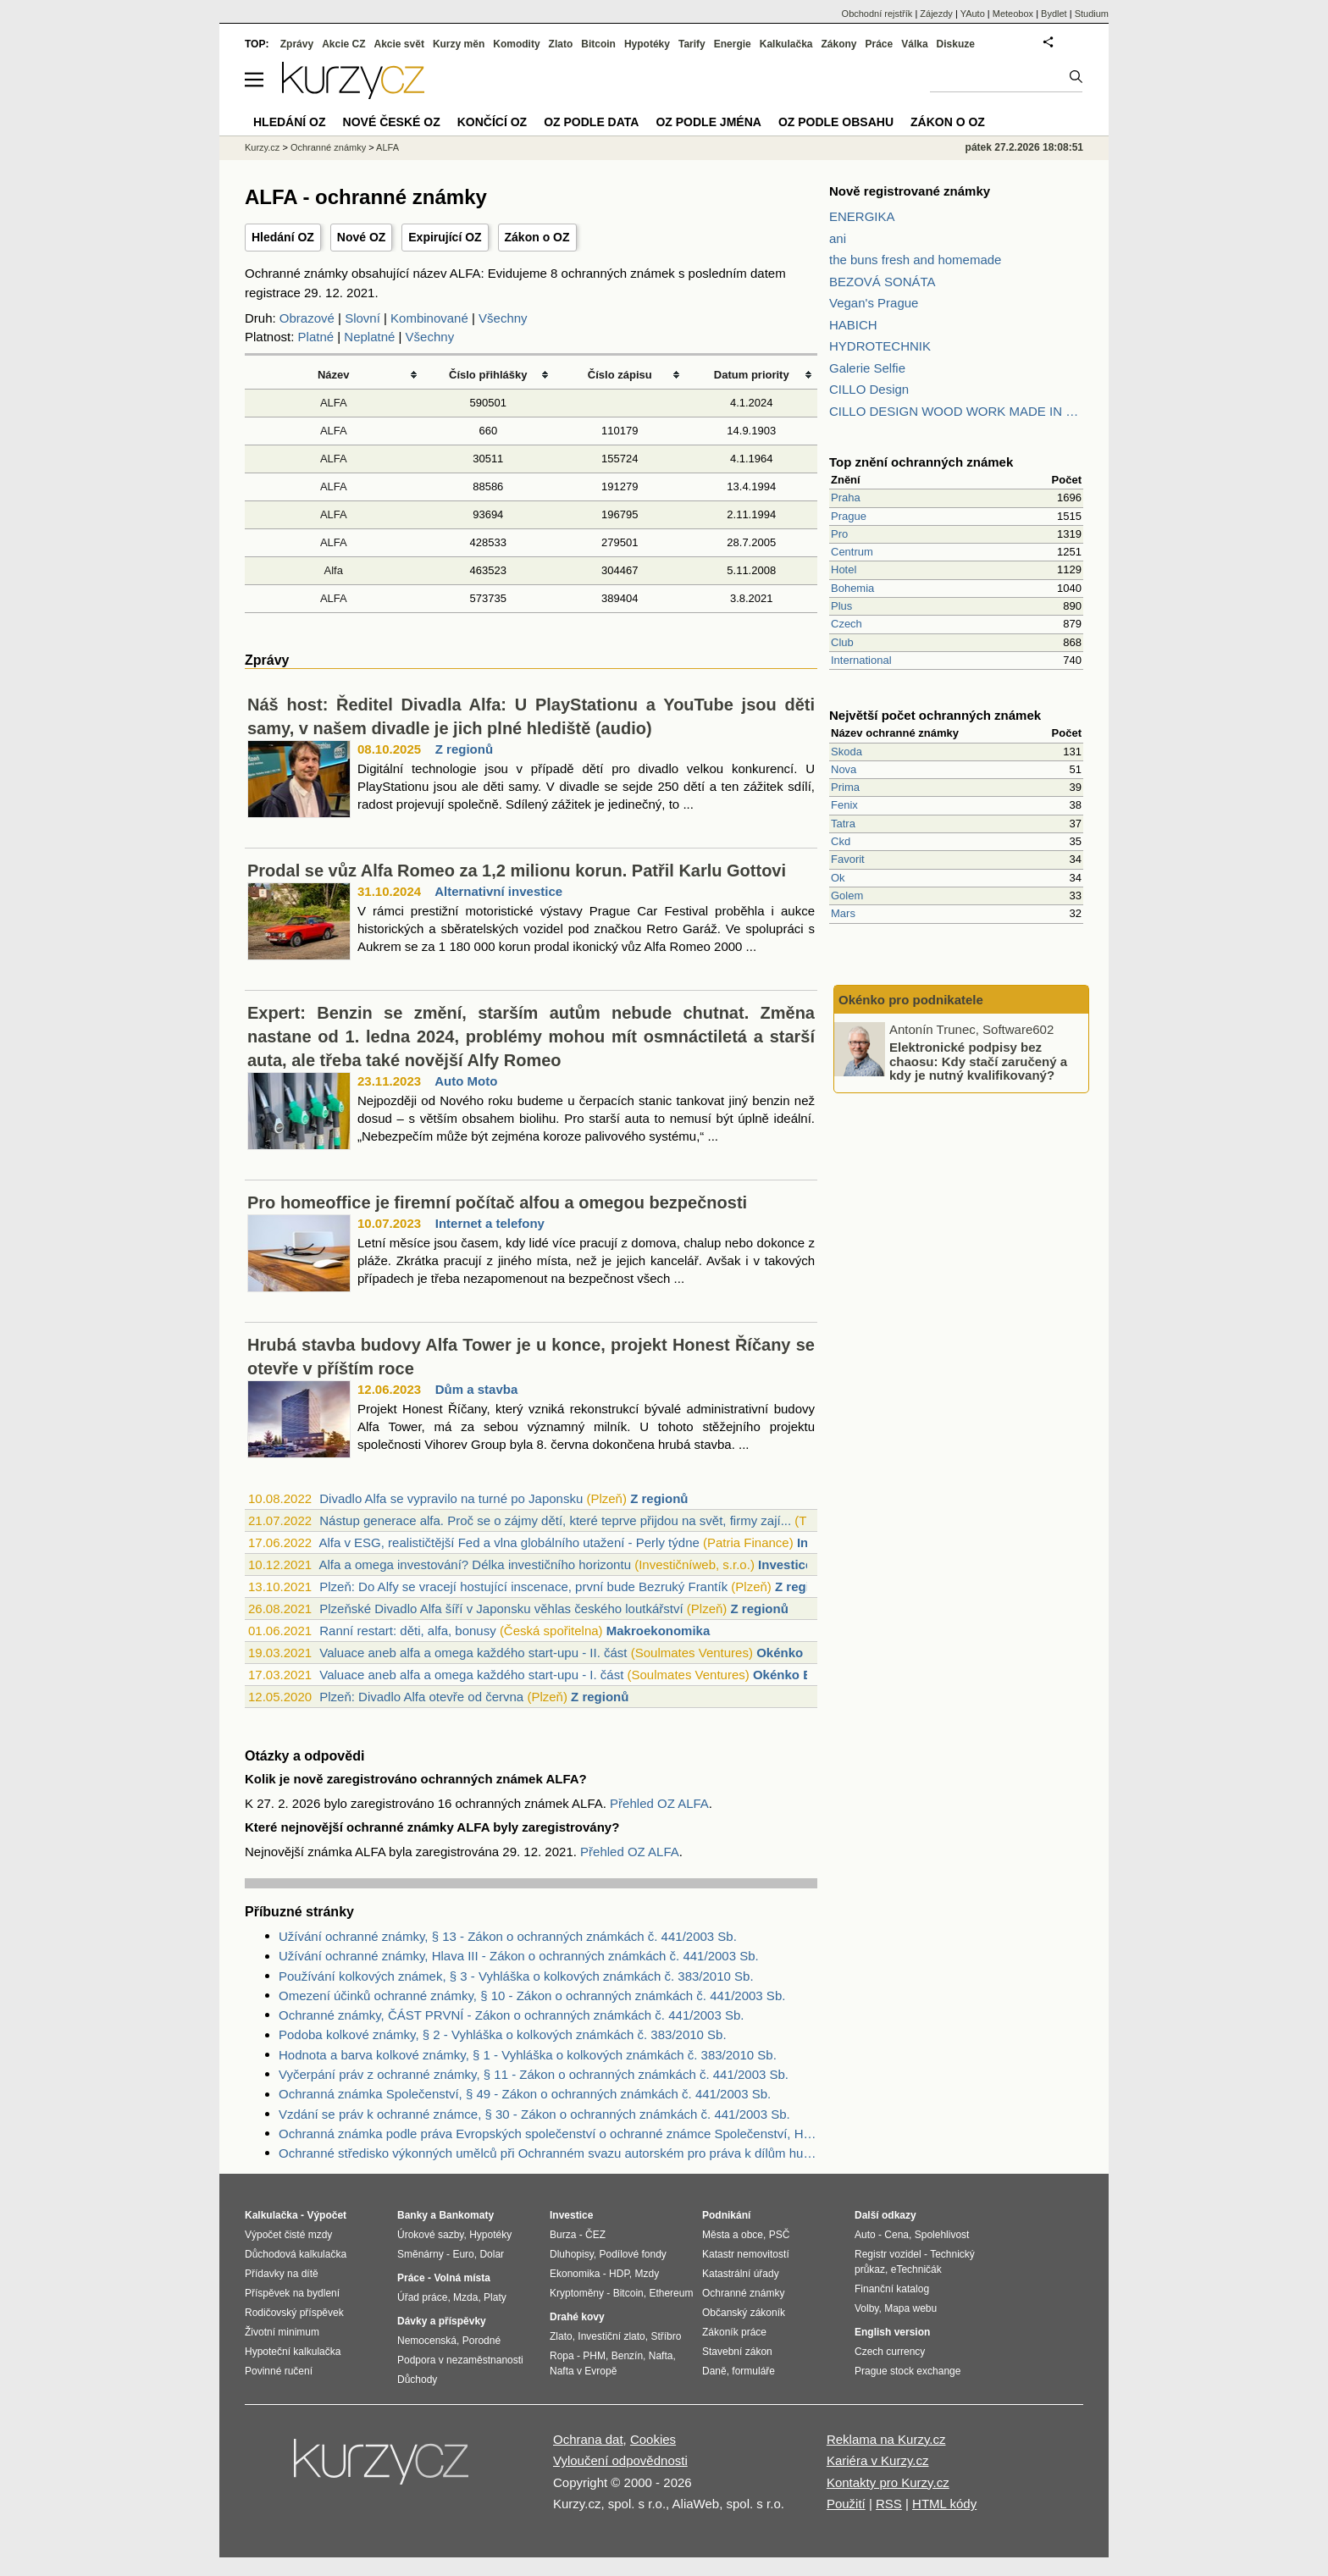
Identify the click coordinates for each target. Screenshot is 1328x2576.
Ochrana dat (588, 2439)
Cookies (653, 2439)
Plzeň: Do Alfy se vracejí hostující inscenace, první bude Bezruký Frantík (523, 1586)
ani (837, 238)
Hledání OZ (283, 237)
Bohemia (852, 588)
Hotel (843, 569)
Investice (785, 1564)
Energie (732, 44)
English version (892, 2332)
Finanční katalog (892, 2289)
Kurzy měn (458, 44)
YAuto (972, 13)
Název (334, 374)
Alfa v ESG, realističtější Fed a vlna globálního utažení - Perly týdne (508, 1542)
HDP (619, 2274)
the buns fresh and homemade (915, 259)
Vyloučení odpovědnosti (620, 2460)
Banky (412, 2215)
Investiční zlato (611, 2336)
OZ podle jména (708, 122)
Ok (838, 877)
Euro (462, 2254)
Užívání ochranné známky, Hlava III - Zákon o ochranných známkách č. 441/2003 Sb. (519, 1956)
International (861, 660)
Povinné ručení (279, 2371)
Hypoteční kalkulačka (292, 2352)
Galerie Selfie (867, 368)
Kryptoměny (577, 2293)
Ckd (840, 841)
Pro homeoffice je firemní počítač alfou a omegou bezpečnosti (497, 1202)
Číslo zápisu (620, 374)
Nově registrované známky (909, 191)
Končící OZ (492, 122)
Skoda (846, 751)
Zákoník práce (734, 2332)
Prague (848, 516)
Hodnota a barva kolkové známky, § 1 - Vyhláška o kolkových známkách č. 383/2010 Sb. (528, 2055)
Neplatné (369, 336)
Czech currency (890, 2352)
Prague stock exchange (907, 2371)
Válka (914, 44)
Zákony (838, 44)
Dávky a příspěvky (441, 2321)
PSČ (779, 2235)
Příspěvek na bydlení (292, 2293)
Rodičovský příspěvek (294, 2313)
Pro (839, 534)
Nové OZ (361, 237)
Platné (316, 336)
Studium (1092, 13)
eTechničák (916, 2269)
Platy (495, 2297)
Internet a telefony (490, 1223)
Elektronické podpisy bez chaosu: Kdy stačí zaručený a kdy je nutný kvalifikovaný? (978, 1061)
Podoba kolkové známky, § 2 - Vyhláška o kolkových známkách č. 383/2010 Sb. (503, 2034)
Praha (845, 497)
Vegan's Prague (873, 303)
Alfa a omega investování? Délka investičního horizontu (474, 1564)
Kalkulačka (786, 44)
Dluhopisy (572, 2254)
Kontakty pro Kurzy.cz (888, 2482)
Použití (846, 2503)
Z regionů (464, 749)
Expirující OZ (444, 237)
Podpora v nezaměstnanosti (460, 2360)
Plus (841, 606)
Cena (896, 2235)
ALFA (333, 402)
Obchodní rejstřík (877, 13)
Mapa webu (910, 2308)
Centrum (852, 551)
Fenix (844, 805)
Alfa (333, 570)
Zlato (561, 44)
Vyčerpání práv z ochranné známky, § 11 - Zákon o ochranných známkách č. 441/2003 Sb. (533, 2074)
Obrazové (307, 318)
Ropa (562, 2356)
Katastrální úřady (740, 2274)
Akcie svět (399, 44)
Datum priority (751, 374)
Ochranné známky (328, 147)
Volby (866, 2308)
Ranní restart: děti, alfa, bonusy (407, 1630)
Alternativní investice (498, 891)
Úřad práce (422, 2297)
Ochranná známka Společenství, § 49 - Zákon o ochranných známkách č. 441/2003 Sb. (525, 2094)
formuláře (753, 2371)
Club (842, 642)
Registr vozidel (888, 2254)
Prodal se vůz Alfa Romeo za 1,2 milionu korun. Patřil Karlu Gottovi (516, 870)
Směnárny (420, 2254)
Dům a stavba (476, 1389)
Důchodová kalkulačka (295, 2254)
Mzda (465, 2297)
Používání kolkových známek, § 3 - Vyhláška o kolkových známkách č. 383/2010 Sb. (516, 1976)
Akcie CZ (343, 44)
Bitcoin (598, 44)
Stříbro (665, 2336)
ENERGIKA (862, 216)
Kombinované (429, 318)
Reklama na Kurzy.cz (886, 2439)
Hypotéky (647, 44)
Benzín (627, 2356)
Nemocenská (426, 2341)
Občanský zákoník (743, 2313)
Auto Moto (465, 1081)
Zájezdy (936, 13)
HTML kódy (944, 2503)
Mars (843, 913)
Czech (846, 623)
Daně (714, 2371)
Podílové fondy (632, 2254)
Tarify (692, 44)
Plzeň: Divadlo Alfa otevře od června (421, 1696)
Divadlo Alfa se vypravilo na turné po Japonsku (451, 1498)
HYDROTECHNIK (880, 346)
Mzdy (647, 2274)
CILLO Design (869, 389)
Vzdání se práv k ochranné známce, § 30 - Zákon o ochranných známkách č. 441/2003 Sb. (534, 2114)
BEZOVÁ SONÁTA (882, 281)
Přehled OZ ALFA (659, 1803)
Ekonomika (575, 2274)
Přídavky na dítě (281, 2274)
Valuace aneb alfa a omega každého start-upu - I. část (471, 1674)
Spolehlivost (942, 2235)
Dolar (491, 2254)
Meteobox (1013, 13)
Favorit (848, 859)
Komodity (516, 44)
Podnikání (726, 2215)
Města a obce (732, 2235)
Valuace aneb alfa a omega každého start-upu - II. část (473, 1652)
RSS (889, 2503)
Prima (845, 787)
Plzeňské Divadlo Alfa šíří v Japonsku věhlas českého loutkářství (501, 1608)
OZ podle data (591, 122)
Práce (880, 44)
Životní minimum (282, 2332)
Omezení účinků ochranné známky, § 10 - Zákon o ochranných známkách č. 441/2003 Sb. (532, 1995)
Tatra (843, 823)
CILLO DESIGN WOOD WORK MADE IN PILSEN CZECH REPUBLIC (956, 411)
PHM (594, 2356)
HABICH (853, 325)
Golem (847, 895)
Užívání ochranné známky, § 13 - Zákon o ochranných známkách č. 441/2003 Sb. (508, 1936)
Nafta (661, 2356)
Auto (865, 2235)
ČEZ (595, 2235)
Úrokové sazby (430, 2235)
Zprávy (296, 44)
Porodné (481, 2341)
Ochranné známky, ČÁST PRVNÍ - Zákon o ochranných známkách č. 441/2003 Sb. (511, 2015)
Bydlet (1054, 13)
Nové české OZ (391, 122)
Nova (843, 769)
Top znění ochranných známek (921, 462)
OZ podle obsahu (836, 122)
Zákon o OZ (537, 237)
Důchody (417, 2379)
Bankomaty (466, 2215)
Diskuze (956, 44)
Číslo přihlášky (488, 374)
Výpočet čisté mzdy (288, 2235)
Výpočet (326, 2215)
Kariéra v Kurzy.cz (878, 2460)
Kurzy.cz (262, 147)
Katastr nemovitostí (745, 2254)
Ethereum (671, 2293)
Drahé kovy (577, 2317)
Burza (563, 2235)
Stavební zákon (737, 2352)
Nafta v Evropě (583, 2371)
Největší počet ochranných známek (935, 715)
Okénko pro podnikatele (910, 999)
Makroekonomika (658, 1630)
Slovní (362, 318)
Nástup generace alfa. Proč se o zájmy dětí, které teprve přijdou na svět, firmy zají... (555, 1520)
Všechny (503, 318)
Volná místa (462, 2278)
